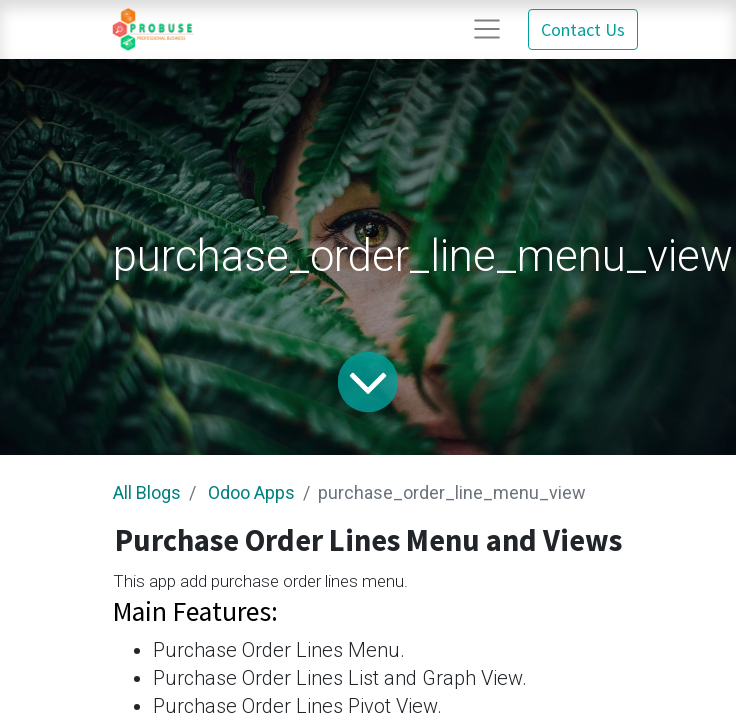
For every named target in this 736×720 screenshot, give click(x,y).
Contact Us (583, 29)
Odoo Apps (251, 492)
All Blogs (147, 492)
